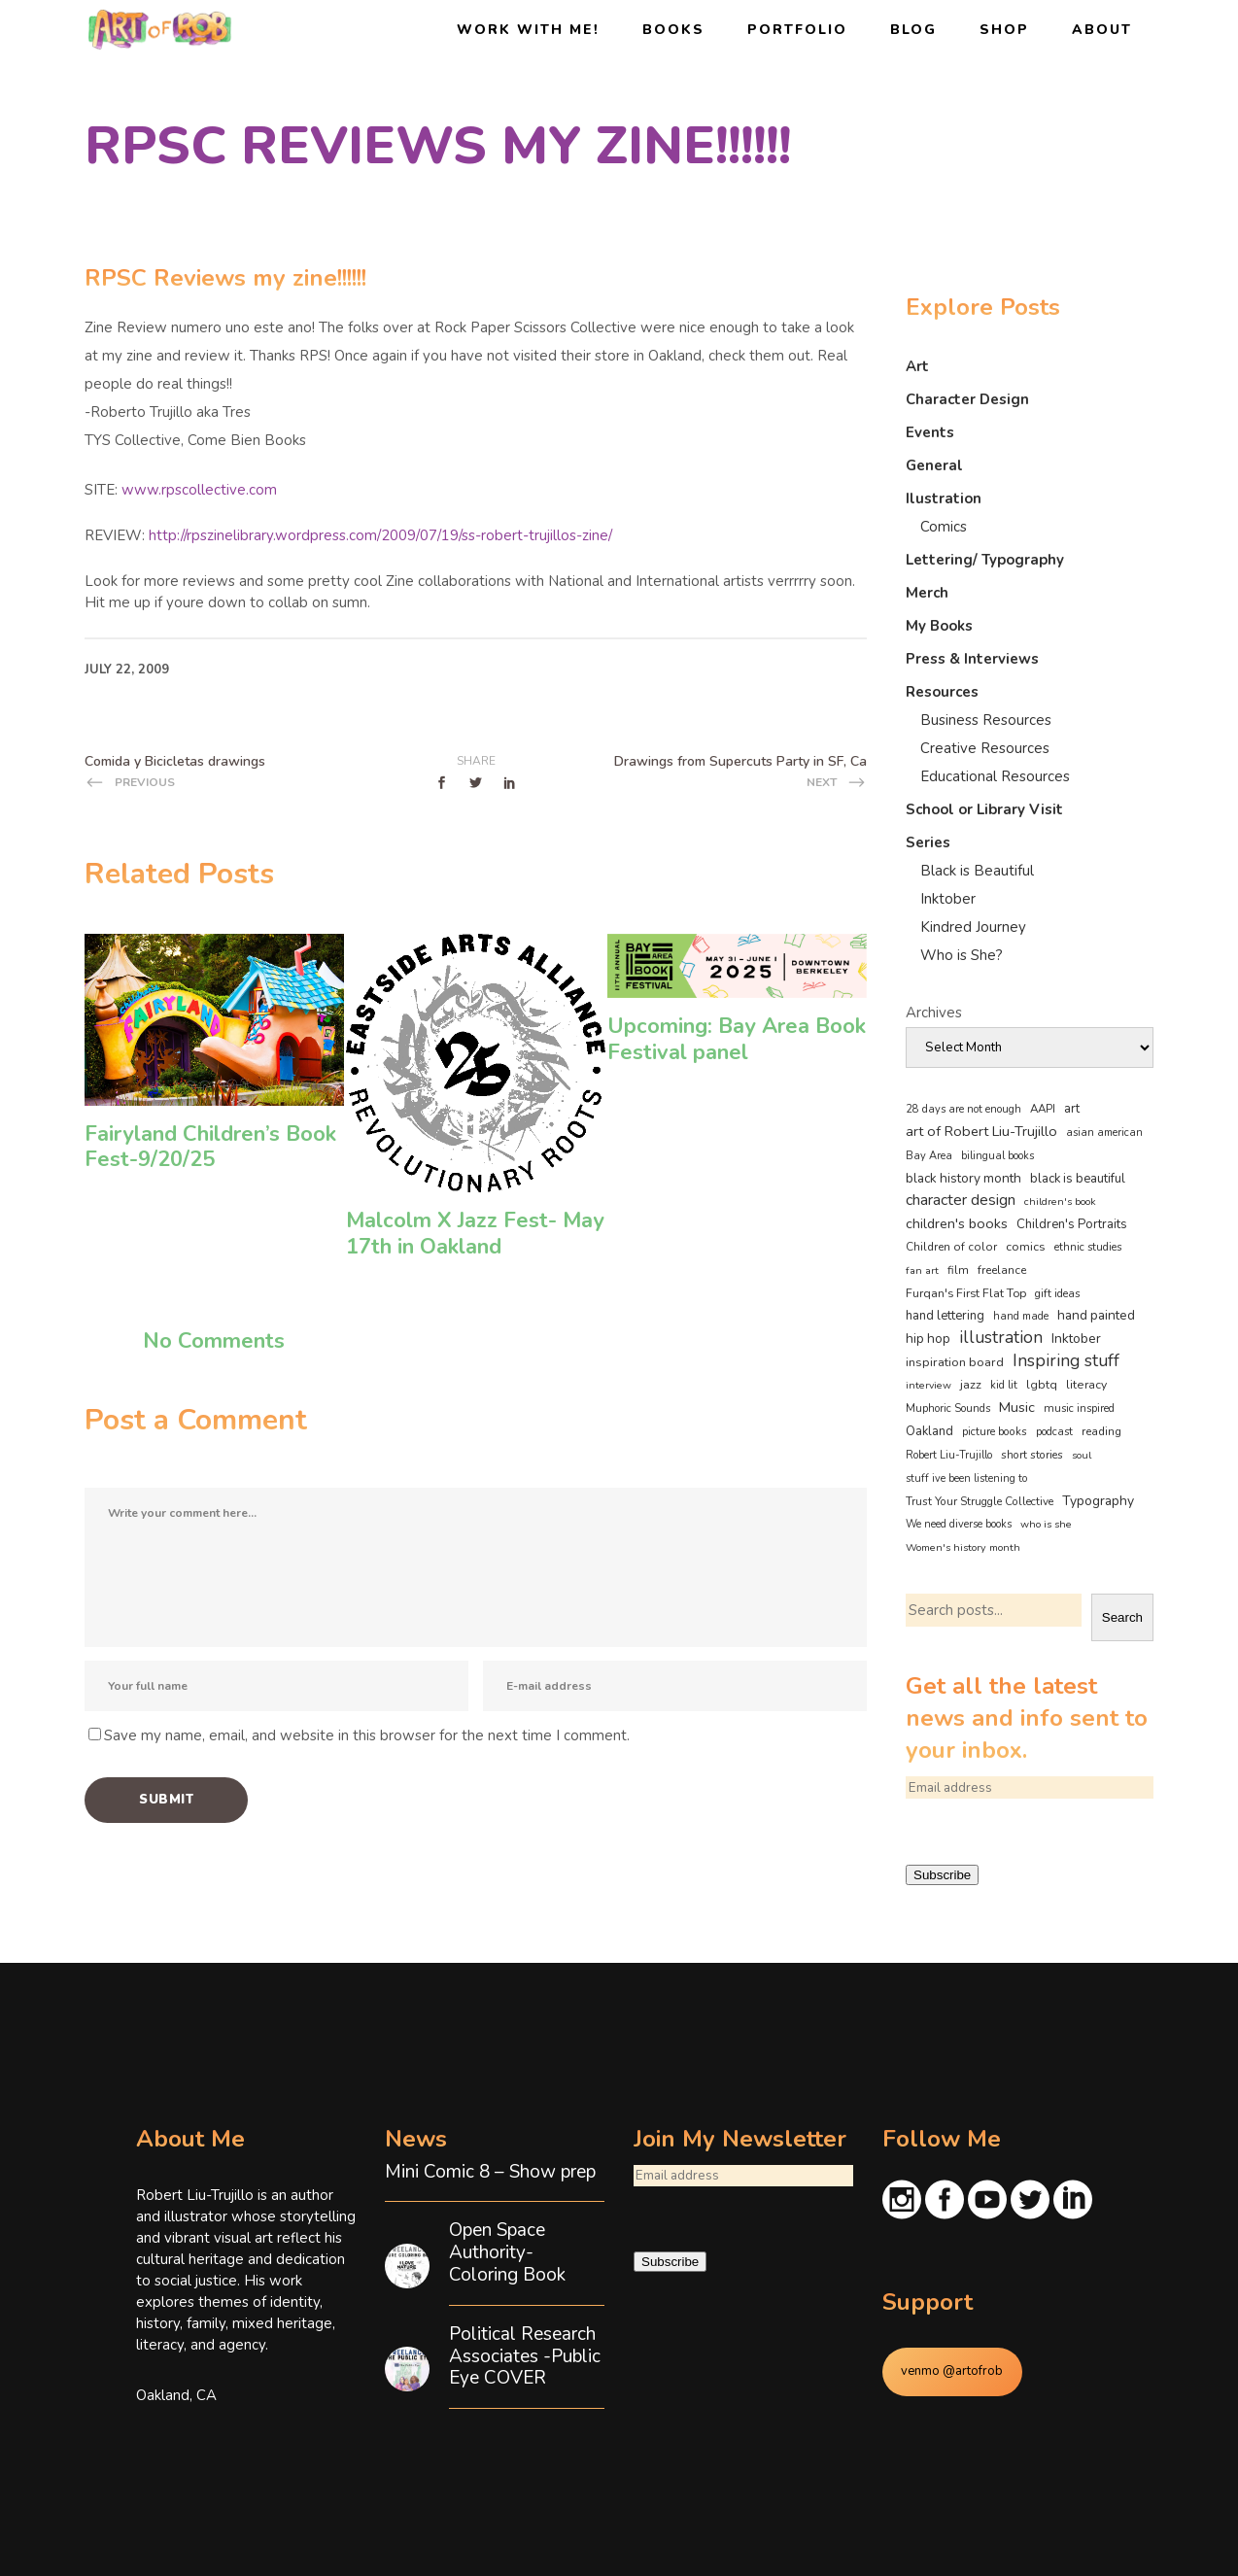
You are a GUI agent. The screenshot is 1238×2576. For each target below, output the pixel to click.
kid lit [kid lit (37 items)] (1003, 1385)
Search (1122, 1617)
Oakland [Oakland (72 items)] (929, 1431)
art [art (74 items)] (1072, 1108)
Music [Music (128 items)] (1017, 1407)
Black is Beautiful (977, 870)
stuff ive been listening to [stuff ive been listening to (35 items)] (966, 1478)
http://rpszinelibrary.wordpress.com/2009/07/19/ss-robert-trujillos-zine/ (380, 535)
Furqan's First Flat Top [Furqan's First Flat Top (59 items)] (966, 1293)
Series (928, 842)
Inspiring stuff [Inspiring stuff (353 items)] (1066, 1360)
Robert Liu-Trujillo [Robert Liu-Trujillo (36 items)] (949, 1455)
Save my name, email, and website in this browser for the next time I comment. (367, 1735)
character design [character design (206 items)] (960, 1200)
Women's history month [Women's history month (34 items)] (963, 1547)
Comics (943, 526)
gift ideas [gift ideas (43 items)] (1058, 1293)
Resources (942, 692)
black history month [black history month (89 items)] (963, 1178)
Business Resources (985, 720)
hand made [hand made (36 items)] (1021, 1316)
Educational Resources (995, 776)
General (934, 465)
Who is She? (961, 955)
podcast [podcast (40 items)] (1054, 1432)
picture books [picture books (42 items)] (994, 1431)
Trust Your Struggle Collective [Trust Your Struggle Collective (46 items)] (979, 1501)
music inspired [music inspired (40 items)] (1079, 1408)
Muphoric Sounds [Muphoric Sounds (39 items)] (948, 1408)
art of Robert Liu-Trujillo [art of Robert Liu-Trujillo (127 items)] (981, 1131)
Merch (927, 592)
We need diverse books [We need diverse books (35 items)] (959, 1524)
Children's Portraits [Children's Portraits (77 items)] (1071, 1224)
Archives (934, 1012)
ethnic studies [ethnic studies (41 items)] (1087, 1247)
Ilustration (943, 498)
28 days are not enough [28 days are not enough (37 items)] (963, 1109)
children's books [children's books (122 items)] (957, 1223)
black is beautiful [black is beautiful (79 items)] (1077, 1178)
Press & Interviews (972, 659)
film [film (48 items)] (958, 1270)
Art (917, 366)
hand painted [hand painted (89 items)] (1096, 1315)
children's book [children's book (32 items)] (1060, 1201)
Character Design (967, 399)
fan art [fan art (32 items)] (922, 1270)
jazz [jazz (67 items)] (970, 1384)
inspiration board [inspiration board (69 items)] (955, 1362)
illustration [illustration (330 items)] (1001, 1338)
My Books (939, 625)
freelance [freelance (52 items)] (1002, 1270)
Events (930, 432)
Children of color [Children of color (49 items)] (951, 1246)
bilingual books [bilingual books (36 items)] (997, 1156)
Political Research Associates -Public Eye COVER (525, 2356)
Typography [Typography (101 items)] (1098, 1501)
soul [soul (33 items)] (1081, 1455)
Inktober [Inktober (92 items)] (1076, 1338)
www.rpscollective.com (199, 489)
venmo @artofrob (952, 2371)
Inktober (948, 899)
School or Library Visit (984, 809)
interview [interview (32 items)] (928, 1385)
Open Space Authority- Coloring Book (507, 2252)
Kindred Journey (973, 927)
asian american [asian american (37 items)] (1104, 1132)
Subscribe (942, 1875)
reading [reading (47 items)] (1101, 1431)
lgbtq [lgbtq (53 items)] (1041, 1384)
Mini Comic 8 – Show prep (490, 2172)
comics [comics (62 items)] (1026, 1246)
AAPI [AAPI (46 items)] (1042, 1108)
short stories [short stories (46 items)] (1032, 1454)
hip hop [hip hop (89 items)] (928, 1338)
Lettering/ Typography (985, 559)
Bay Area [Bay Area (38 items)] (929, 1156)
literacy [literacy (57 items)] (1086, 1384)
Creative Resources (984, 748)
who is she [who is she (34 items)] (1046, 1524)
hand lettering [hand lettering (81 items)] (945, 1315)
